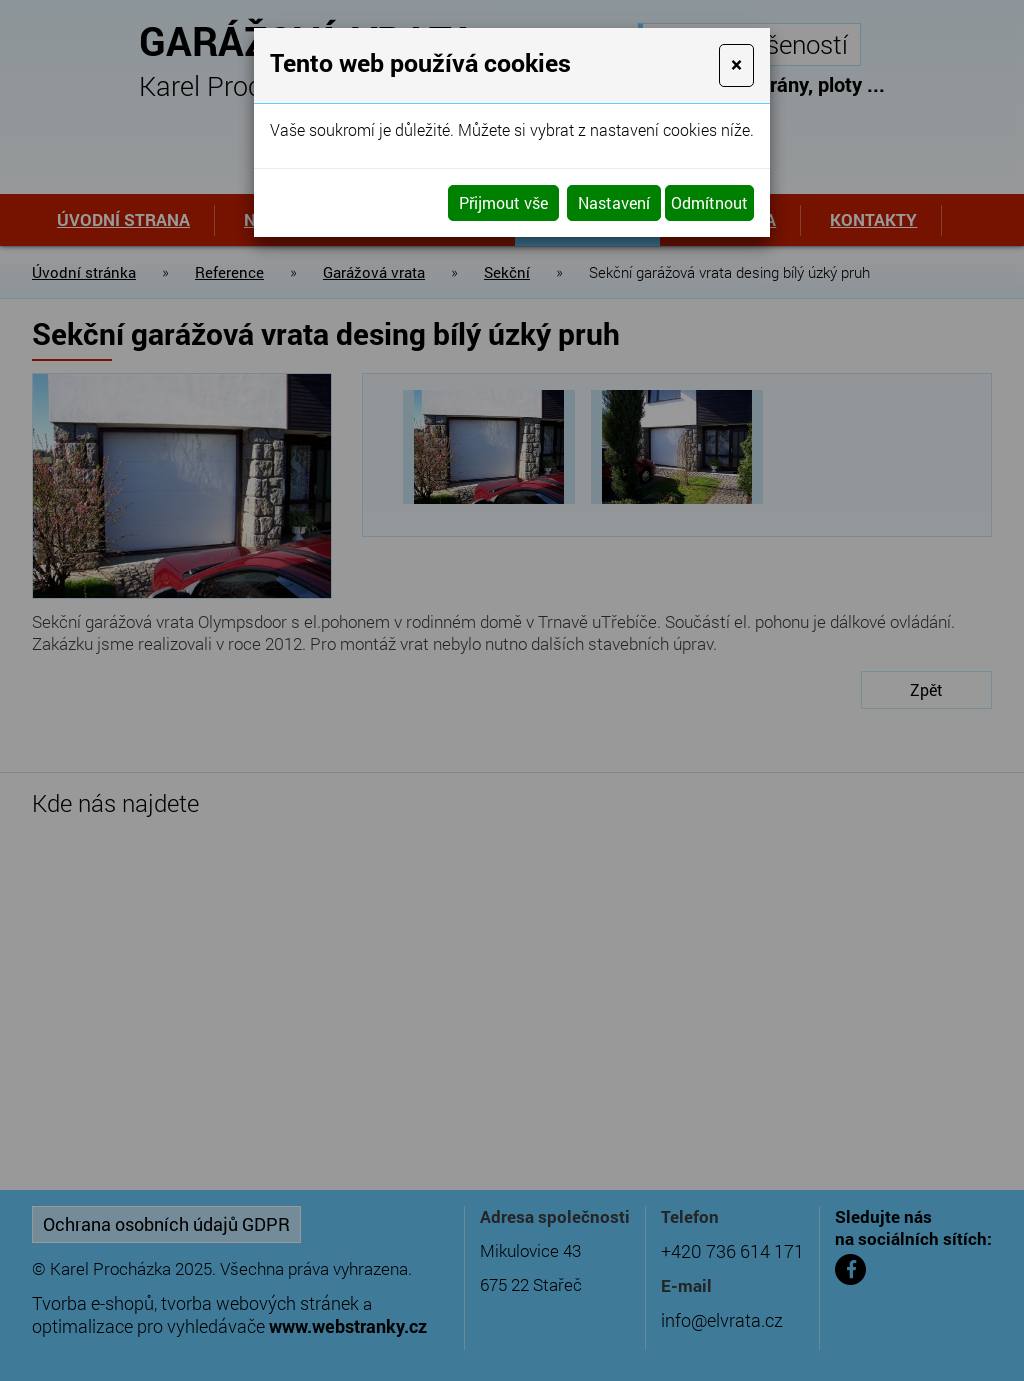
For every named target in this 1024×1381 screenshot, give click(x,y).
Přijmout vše (503, 202)
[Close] (736, 65)
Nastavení (614, 202)
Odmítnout (709, 202)
